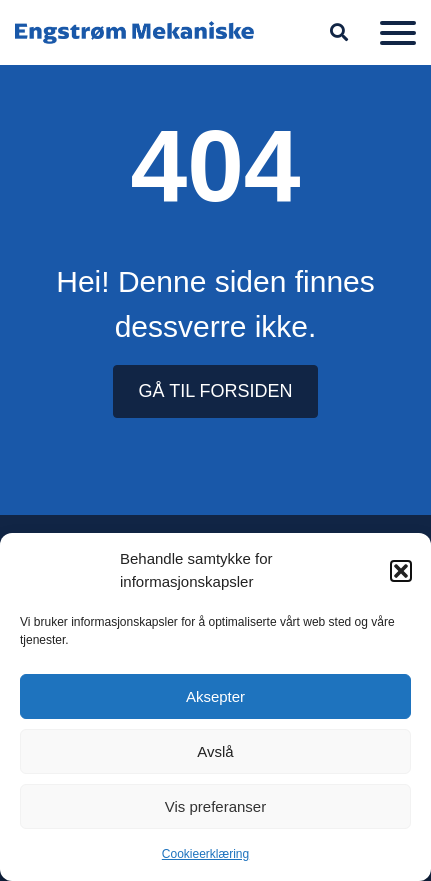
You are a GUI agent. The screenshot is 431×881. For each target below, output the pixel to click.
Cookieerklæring (205, 854)
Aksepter (215, 696)
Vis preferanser (215, 806)
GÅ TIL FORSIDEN (215, 391)
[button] (401, 571)
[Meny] (398, 33)
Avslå (215, 751)
